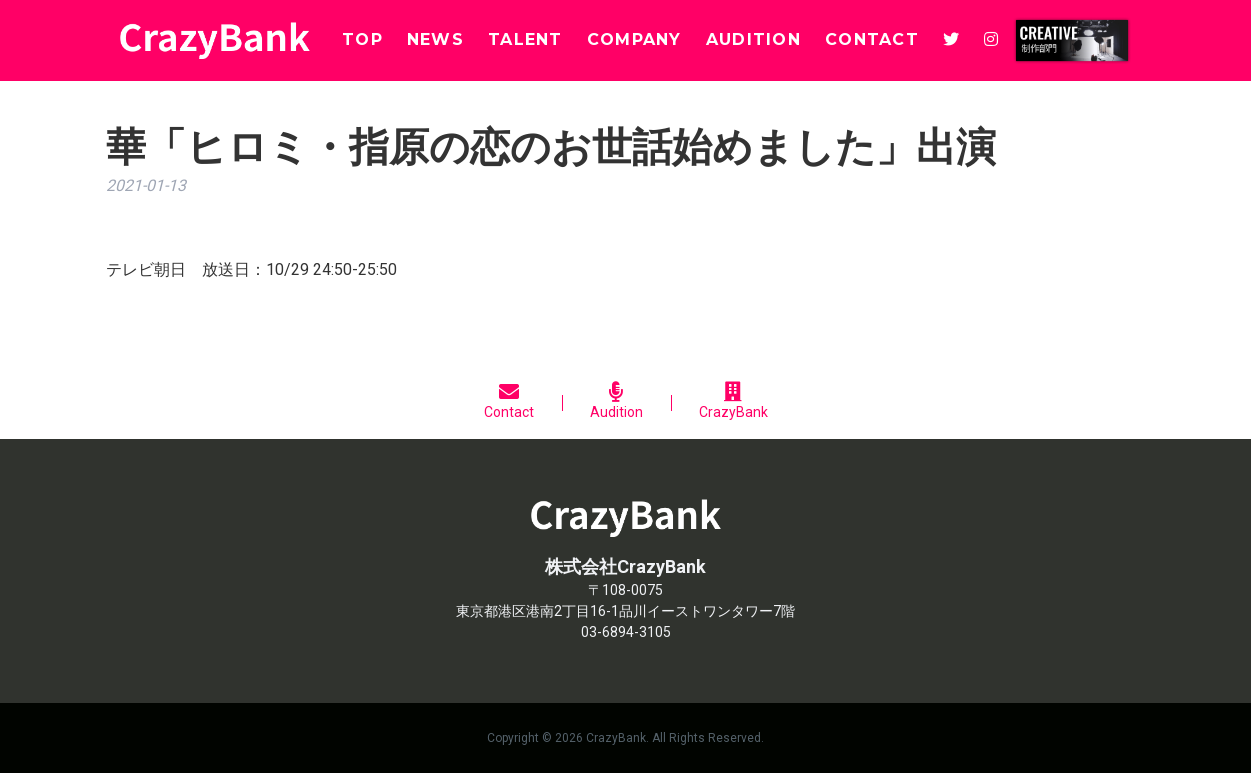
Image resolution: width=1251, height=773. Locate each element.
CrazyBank (733, 401)
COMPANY (634, 39)
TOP (362, 39)
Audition (616, 401)
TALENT (525, 39)
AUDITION (753, 39)
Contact (509, 401)
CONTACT (872, 39)
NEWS (435, 39)
